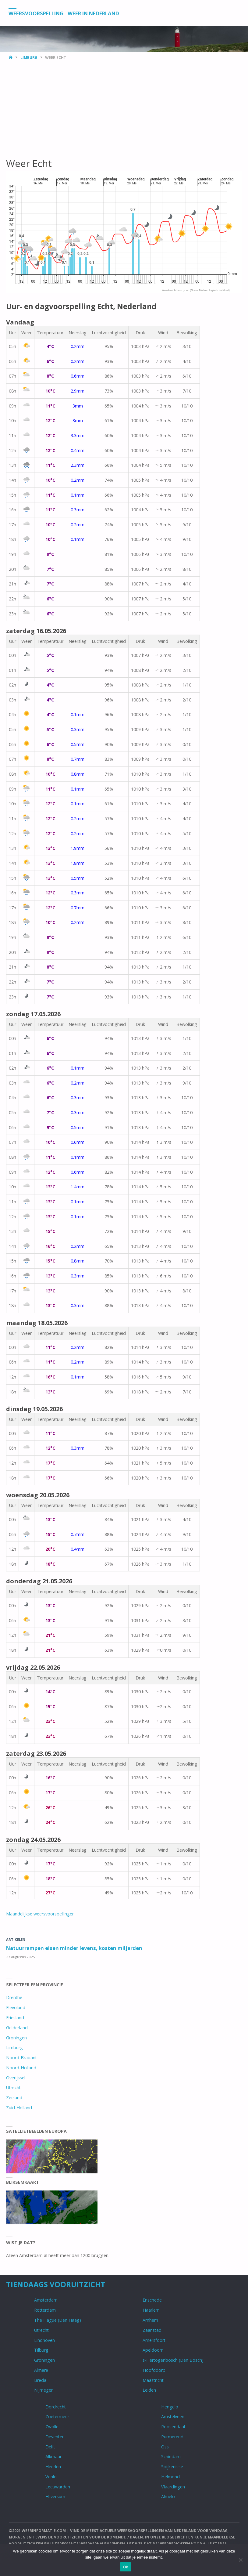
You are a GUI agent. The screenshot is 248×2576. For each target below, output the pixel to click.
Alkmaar (53, 2456)
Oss (165, 2447)
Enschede (152, 2300)
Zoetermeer (57, 2416)
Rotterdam (45, 2310)
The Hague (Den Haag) (57, 2320)
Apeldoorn (153, 2350)
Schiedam (171, 2456)
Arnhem (150, 2320)
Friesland (15, 2017)
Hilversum (55, 2497)
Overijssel (15, 2078)
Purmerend (172, 2437)
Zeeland (14, 2097)
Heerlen (53, 2466)
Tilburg (41, 2350)
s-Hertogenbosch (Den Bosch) (173, 2360)
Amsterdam (46, 2300)
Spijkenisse (172, 2466)
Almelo (168, 2497)
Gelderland (17, 2028)
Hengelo (169, 2407)
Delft (50, 2447)
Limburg (28, 57)
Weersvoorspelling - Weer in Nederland (69, 13)
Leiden (149, 2390)
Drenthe (14, 1997)
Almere (41, 2370)
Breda (40, 2380)
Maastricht (153, 2380)
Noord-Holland (21, 2068)
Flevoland (15, 2007)
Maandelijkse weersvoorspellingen (40, 1914)
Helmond (170, 2477)
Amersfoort (154, 2340)
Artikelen (15, 1939)
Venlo (51, 2477)
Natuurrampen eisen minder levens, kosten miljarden (75, 1947)
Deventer (54, 2437)
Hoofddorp (154, 2370)
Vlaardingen (173, 2487)
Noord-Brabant (21, 2057)
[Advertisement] (124, 107)
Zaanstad (152, 2330)
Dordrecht (55, 2407)
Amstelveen (172, 2416)
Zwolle (51, 2426)
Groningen (16, 2038)
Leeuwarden (57, 2487)
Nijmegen (44, 2390)
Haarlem (151, 2310)
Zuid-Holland (19, 2107)
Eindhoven (44, 2340)
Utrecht (13, 2087)
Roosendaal (173, 2426)
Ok (125, 2567)
